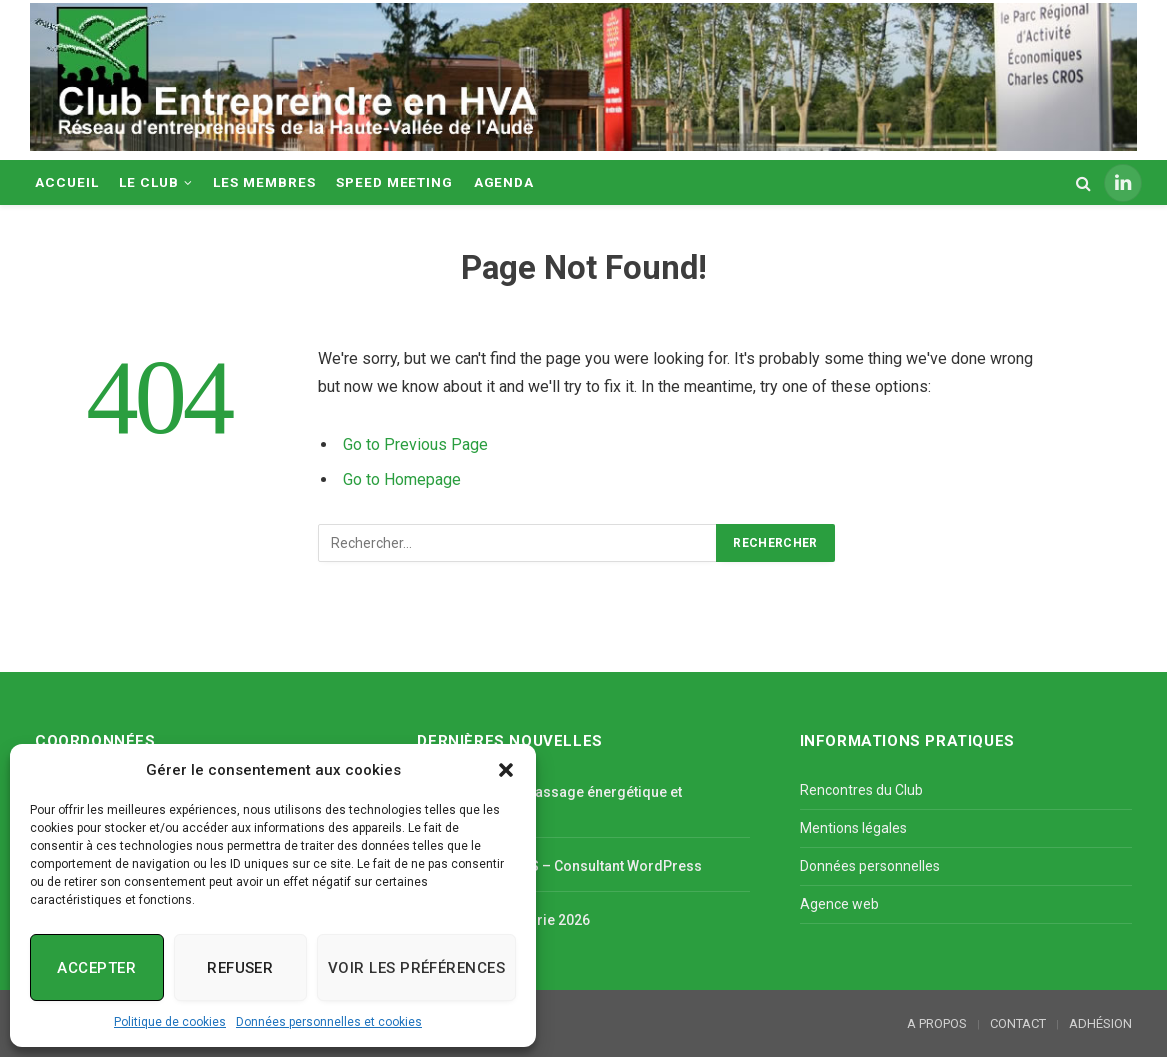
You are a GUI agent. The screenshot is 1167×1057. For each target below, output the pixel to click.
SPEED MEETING (394, 182)
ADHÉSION (1100, 1023)
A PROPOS (937, 1023)
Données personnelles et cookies (329, 1022)
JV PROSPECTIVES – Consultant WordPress (559, 866)
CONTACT (1018, 1023)
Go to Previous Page (415, 444)
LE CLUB (149, 182)
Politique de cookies (170, 1022)
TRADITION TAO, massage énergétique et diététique (549, 802)
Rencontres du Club (861, 790)
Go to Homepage (402, 479)
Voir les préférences (416, 968)
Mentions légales (853, 828)
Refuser (240, 968)
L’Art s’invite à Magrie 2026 (503, 920)
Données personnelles (870, 866)
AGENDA (504, 182)
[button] (506, 770)
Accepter (96, 968)
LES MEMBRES (264, 182)
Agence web (839, 904)
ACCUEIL (67, 182)
